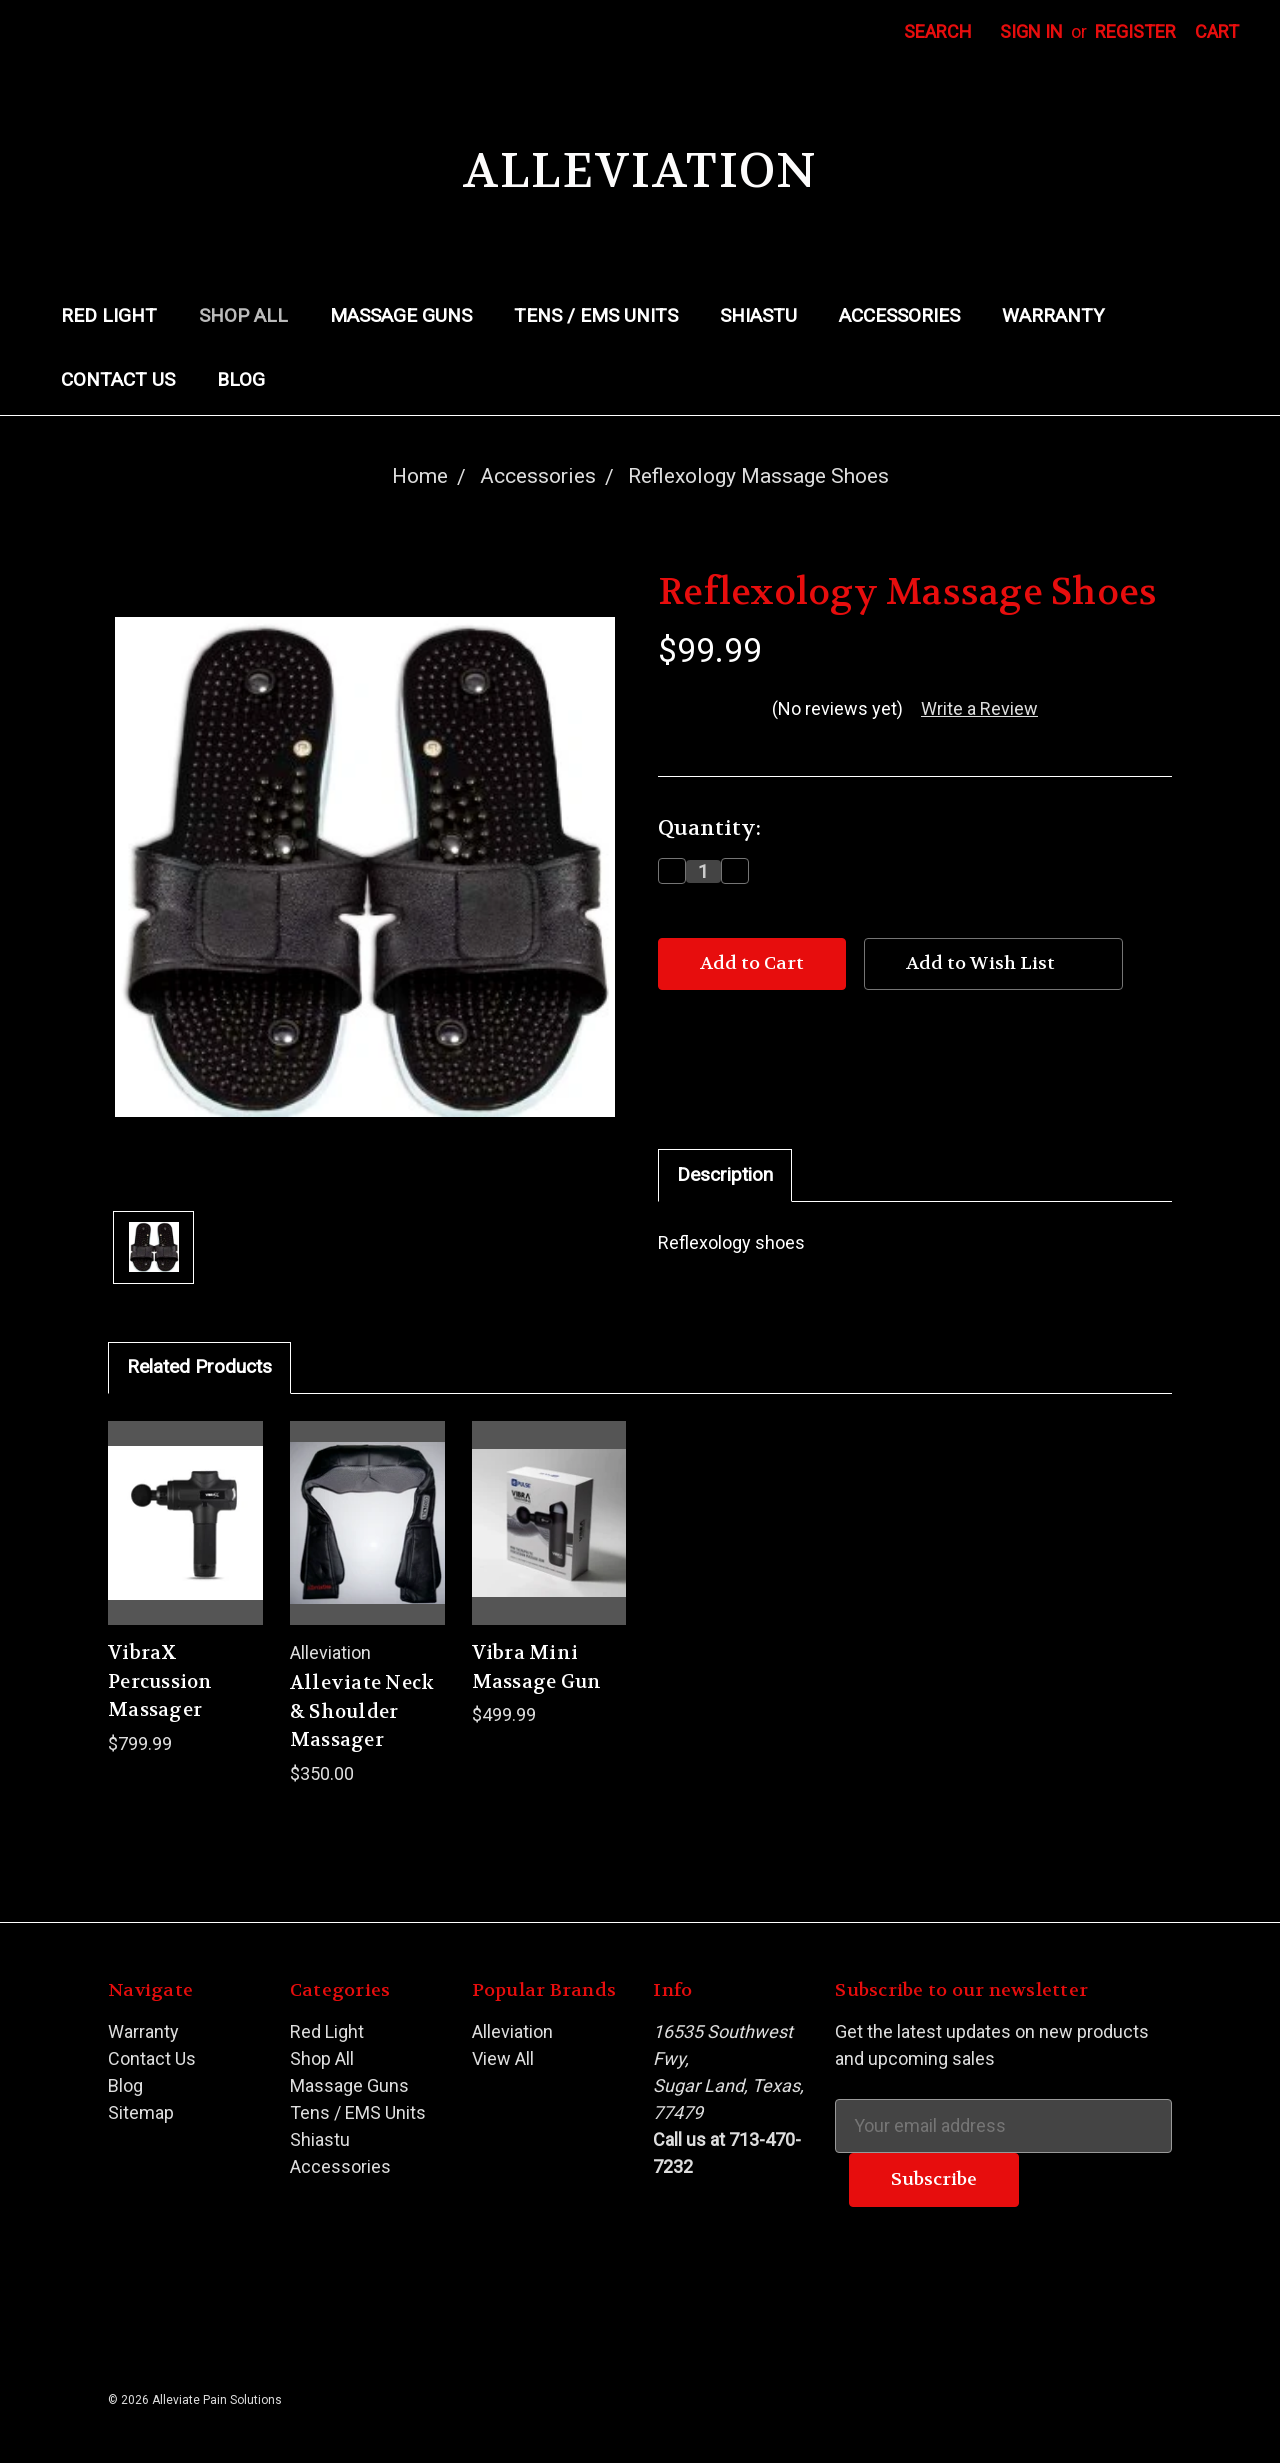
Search (938, 31)
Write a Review (979, 708)
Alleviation (512, 2031)
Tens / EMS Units (596, 315)
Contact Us (118, 379)
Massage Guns (401, 315)
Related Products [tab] (199, 1366)
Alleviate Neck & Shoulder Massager (362, 1711)
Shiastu (758, 315)
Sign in (1031, 31)
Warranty (1053, 315)
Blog (241, 379)
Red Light (109, 315)
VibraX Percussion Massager (160, 1681)
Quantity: (709, 828)
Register (1135, 31)
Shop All (243, 315)
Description (725, 1174)
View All (503, 2058)
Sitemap (141, 2112)
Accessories (899, 315)
